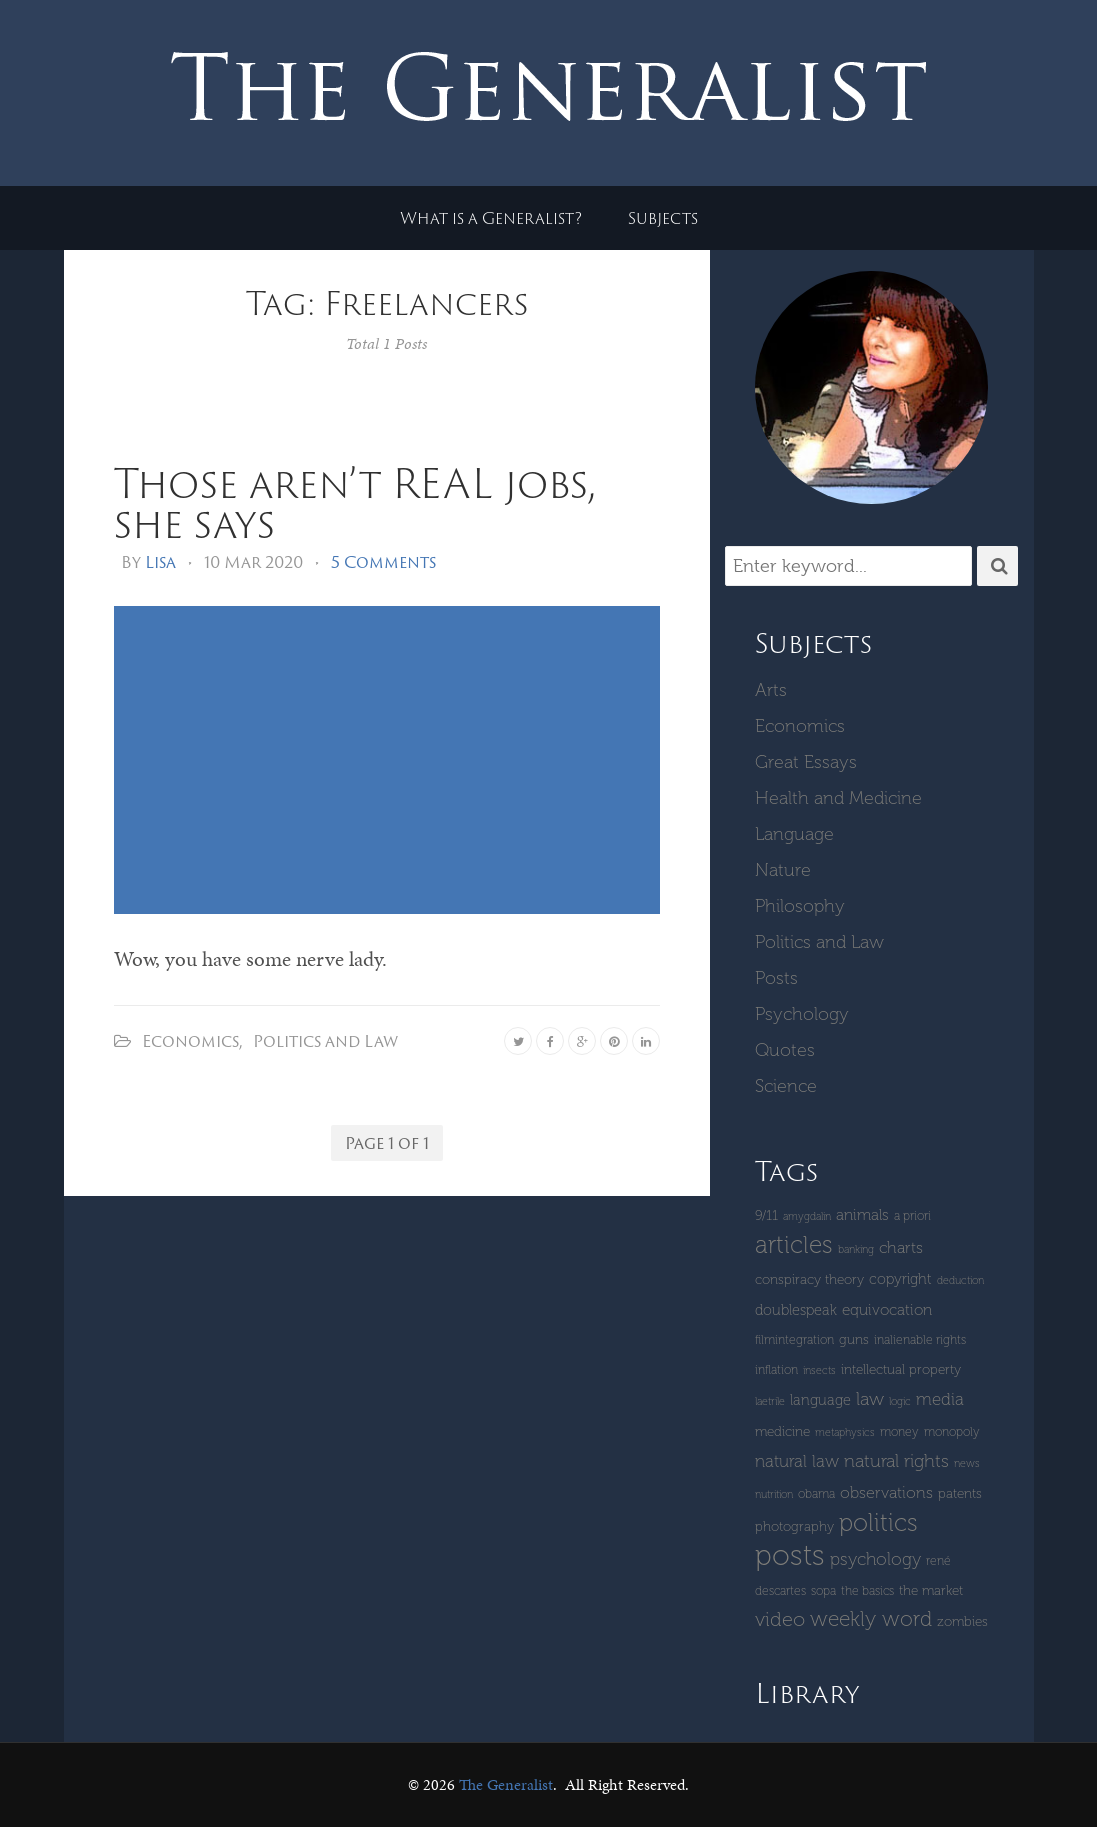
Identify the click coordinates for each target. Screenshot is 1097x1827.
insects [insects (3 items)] (819, 1370)
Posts (776, 978)
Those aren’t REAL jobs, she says (354, 502)
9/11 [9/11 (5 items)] (766, 1215)
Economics (190, 1041)
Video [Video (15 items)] (780, 1619)
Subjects (663, 218)
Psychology (802, 1014)
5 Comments (383, 562)
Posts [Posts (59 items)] (790, 1555)
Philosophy (800, 906)
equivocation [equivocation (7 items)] (887, 1310)
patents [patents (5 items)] (960, 1493)
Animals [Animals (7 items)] (862, 1215)
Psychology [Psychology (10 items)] (875, 1559)
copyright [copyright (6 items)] (900, 1279)
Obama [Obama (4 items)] (816, 1493)
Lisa (160, 562)
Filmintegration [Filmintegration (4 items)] (794, 1339)
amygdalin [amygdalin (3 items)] (807, 1216)
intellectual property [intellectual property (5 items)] (901, 1369)
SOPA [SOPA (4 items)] (823, 1590)
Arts (771, 690)
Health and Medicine (838, 798)
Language (794, 834)
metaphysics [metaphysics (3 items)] (845, 1432)
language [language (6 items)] (820, 1400)
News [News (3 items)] (967, 1463)
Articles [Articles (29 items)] (794, 1244)
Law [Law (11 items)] (870, 1399)
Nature (783, 870)
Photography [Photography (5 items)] (794, 1526)
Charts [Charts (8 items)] (901, 1247)
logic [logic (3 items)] (900, 1401)
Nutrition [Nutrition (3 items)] (774, 1494)
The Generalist (506, 1784)
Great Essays (806, 762)
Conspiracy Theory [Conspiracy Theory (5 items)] (809, 1279)
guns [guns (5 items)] (854, 1339)
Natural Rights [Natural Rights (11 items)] (896, 1461)
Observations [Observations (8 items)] (886, 1492)
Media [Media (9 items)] (940, 1399)
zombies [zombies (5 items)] (962, 1621)
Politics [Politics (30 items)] (878, 1522)
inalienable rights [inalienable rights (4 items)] (920, 1339)
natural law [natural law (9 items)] (797, 1461)
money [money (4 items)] (899, 1431)
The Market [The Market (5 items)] (931, 1590)
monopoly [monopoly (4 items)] (952, 1431)
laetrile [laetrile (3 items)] (770, 1401)
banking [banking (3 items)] (856, 1249)
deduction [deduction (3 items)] (960, 1280)
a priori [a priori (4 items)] (912, 1215)
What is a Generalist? (491, 218)
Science (786, 1086)
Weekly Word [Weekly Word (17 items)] (871, 1618)
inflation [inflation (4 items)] (776, 1369)
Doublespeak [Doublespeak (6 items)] (796, 1310)
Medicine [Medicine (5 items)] (782, 1431)
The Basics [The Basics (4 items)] (867, 1590)
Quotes (785, 1050)
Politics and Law (325, 1041)
